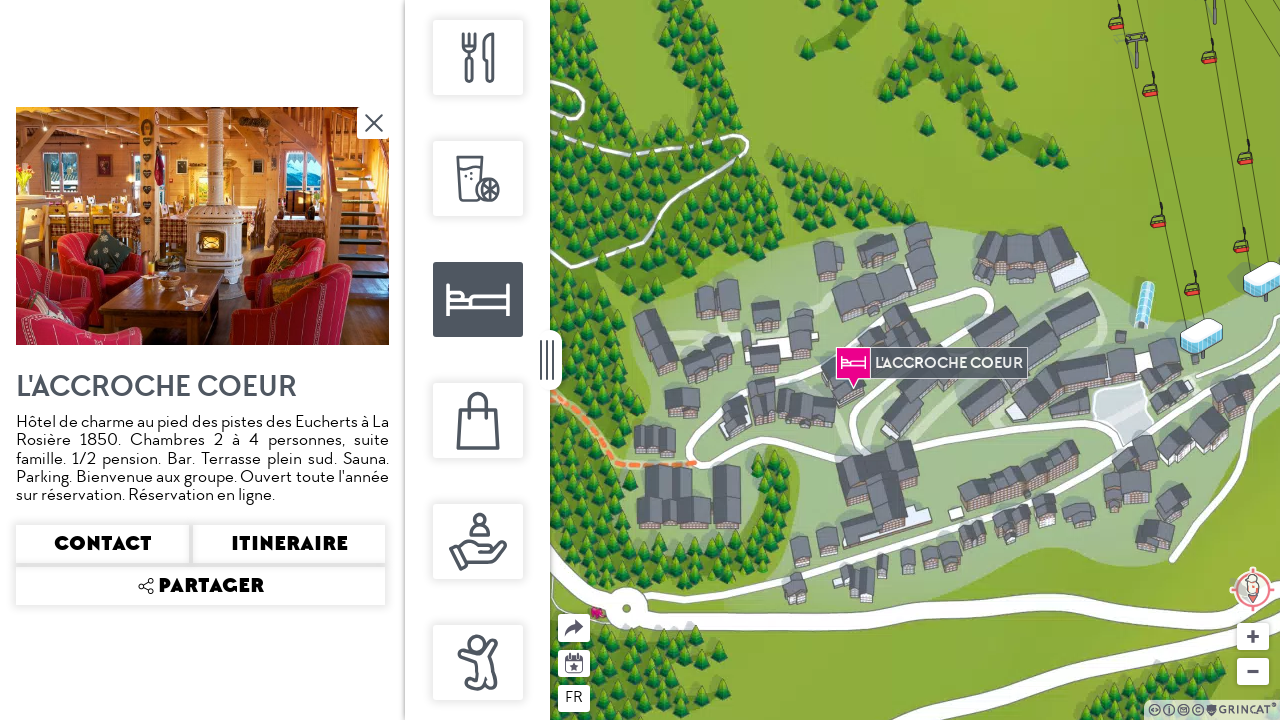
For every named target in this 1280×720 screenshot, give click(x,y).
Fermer (375, 123)
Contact (103, 544)
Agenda (574, 661)
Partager (558, 614)
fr (574, 697)
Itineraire (289, 544)
